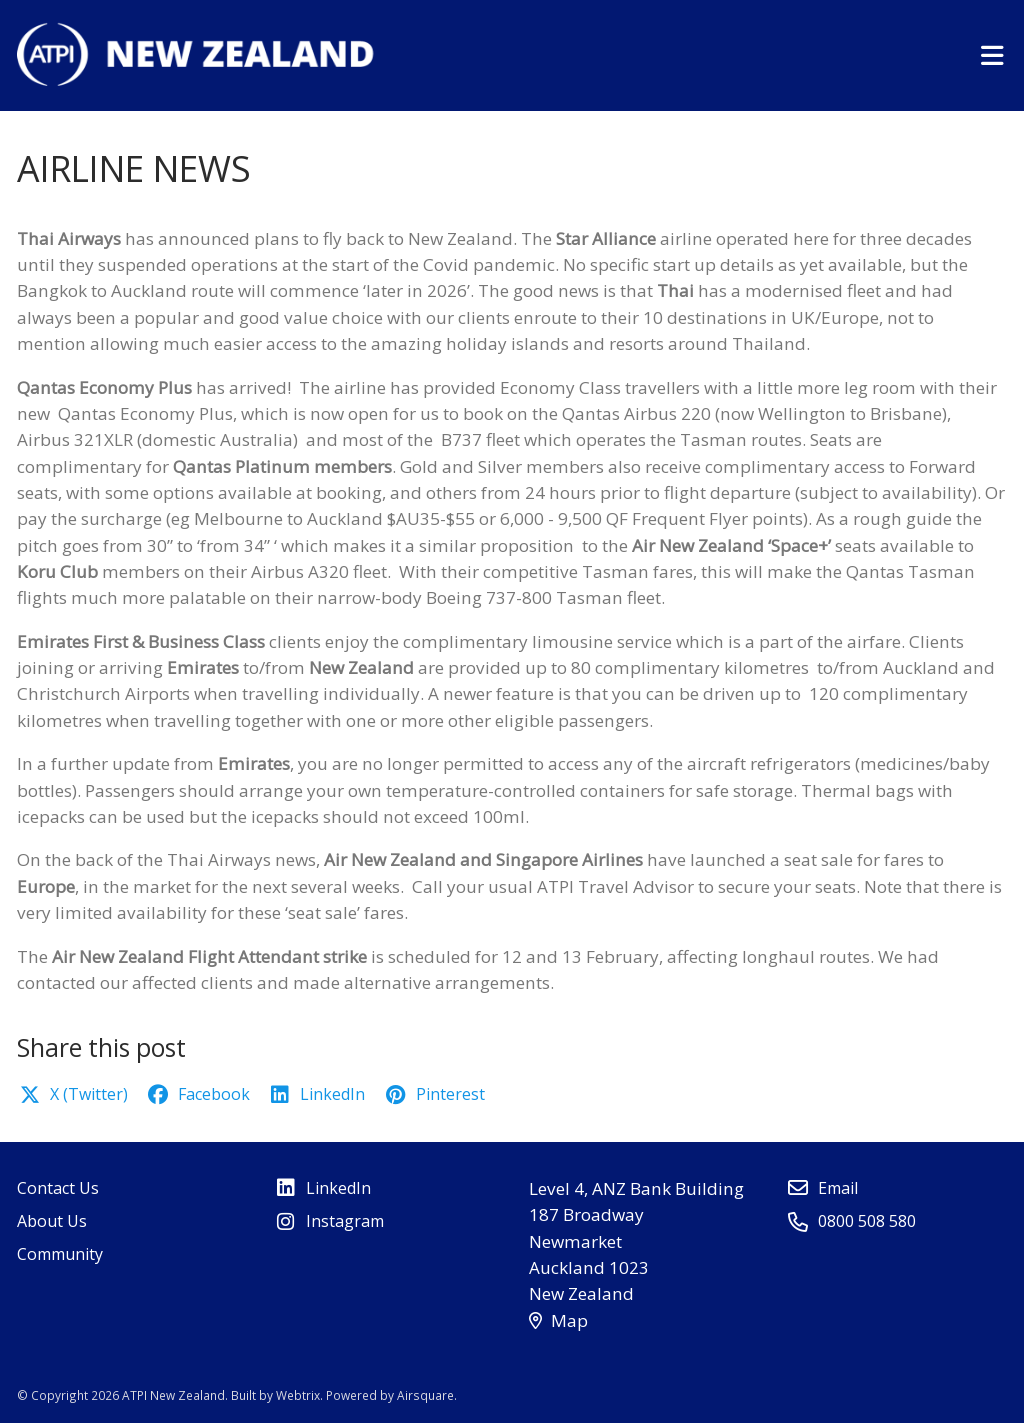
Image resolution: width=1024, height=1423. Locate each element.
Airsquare (425, 1395)
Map (558, 1320)
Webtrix (298, 1395)
